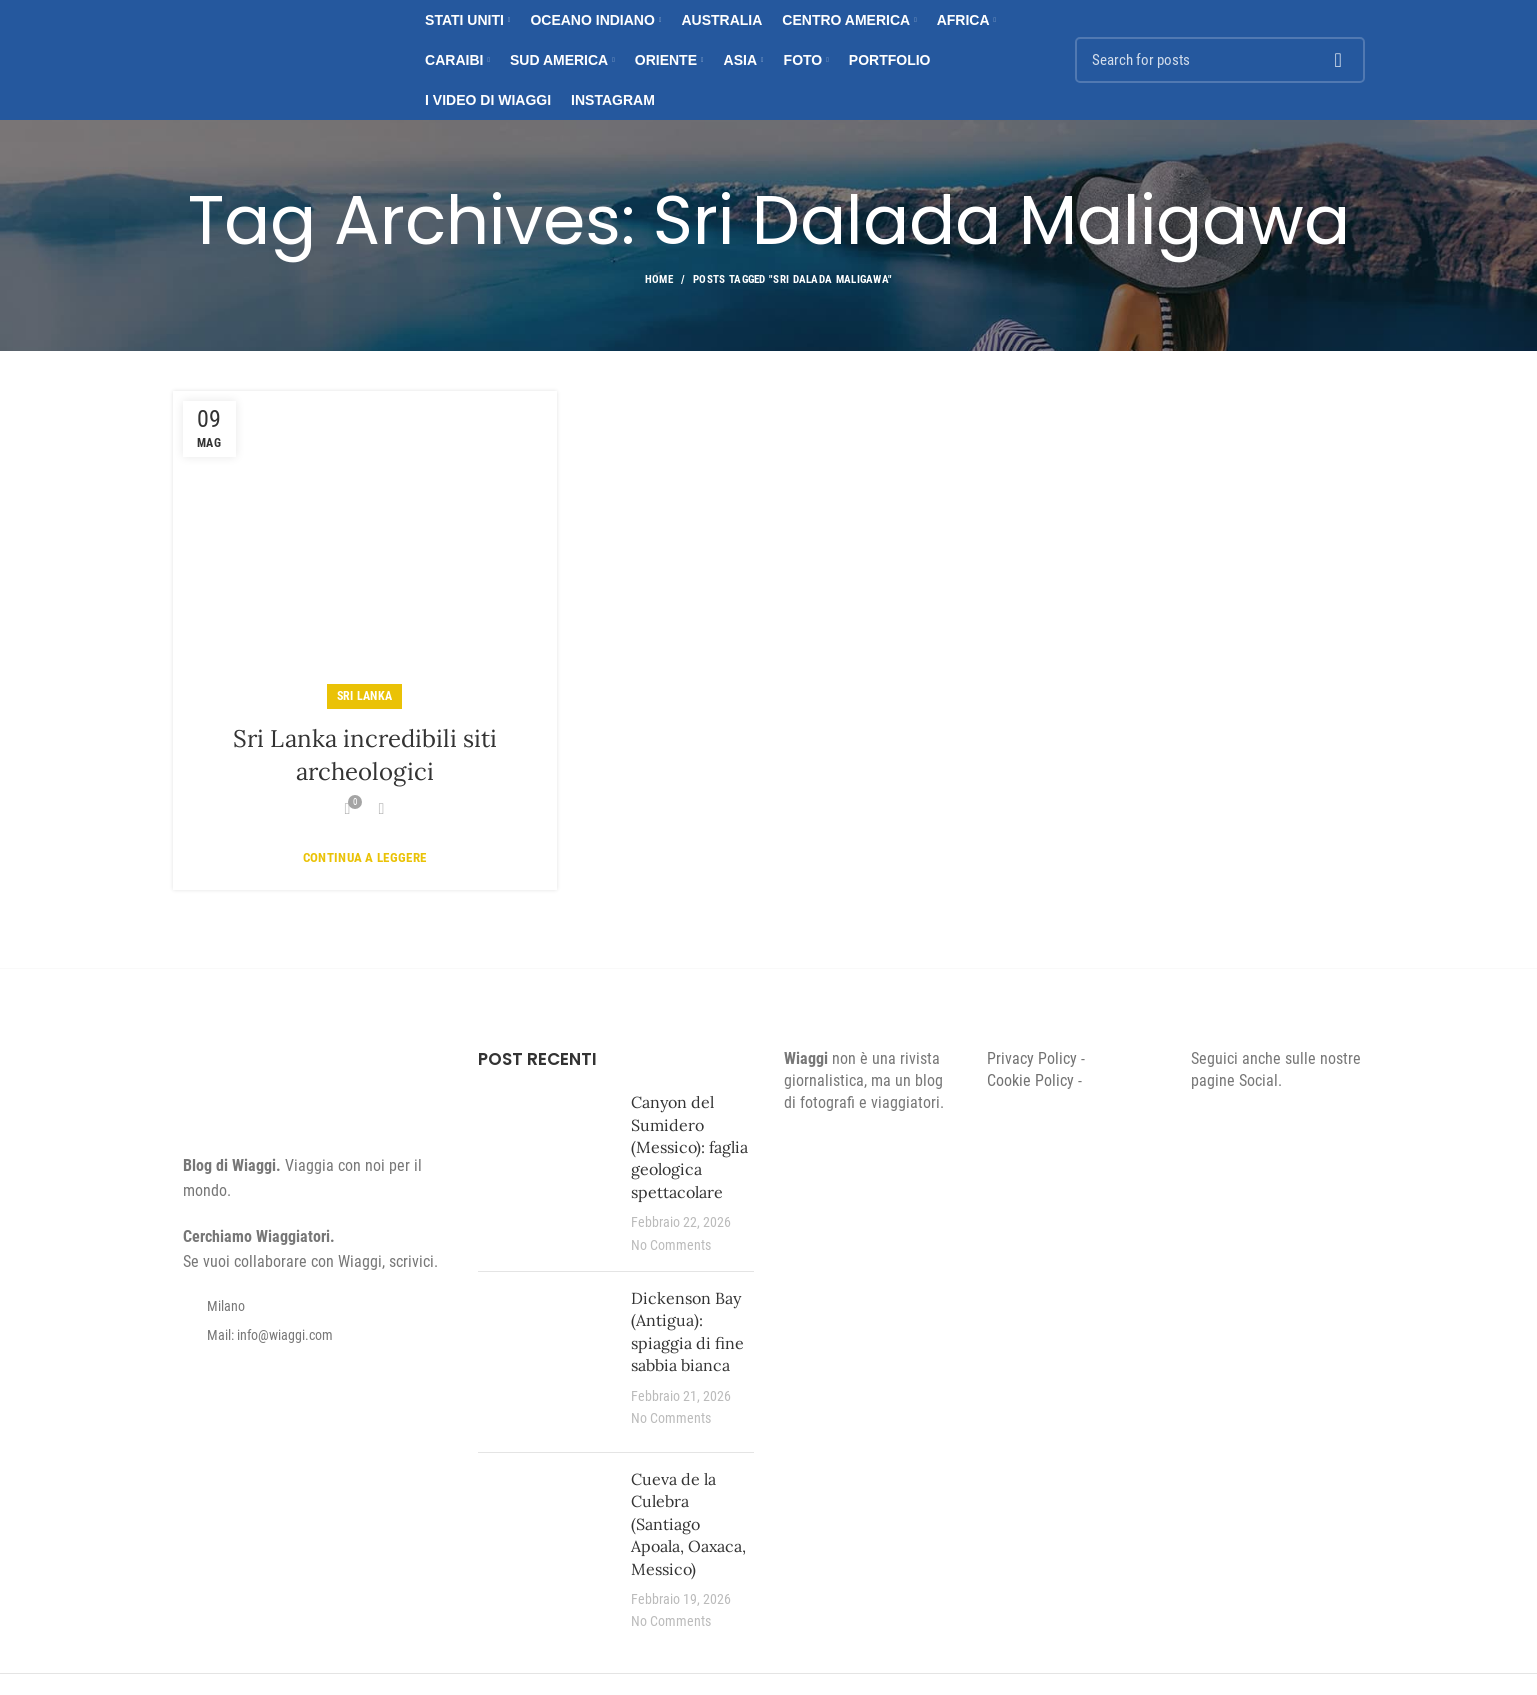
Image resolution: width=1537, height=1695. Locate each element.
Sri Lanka (365, 696)
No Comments (671, 1245)
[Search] (1220, 60)
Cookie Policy (1030, 1080)
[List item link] (311, 1335)
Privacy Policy (1032, 1058)
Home (659, 279)
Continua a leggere (364, 857)
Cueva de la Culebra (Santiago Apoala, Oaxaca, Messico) (688, 1524)
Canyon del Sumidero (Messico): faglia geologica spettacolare (689, 1147)
